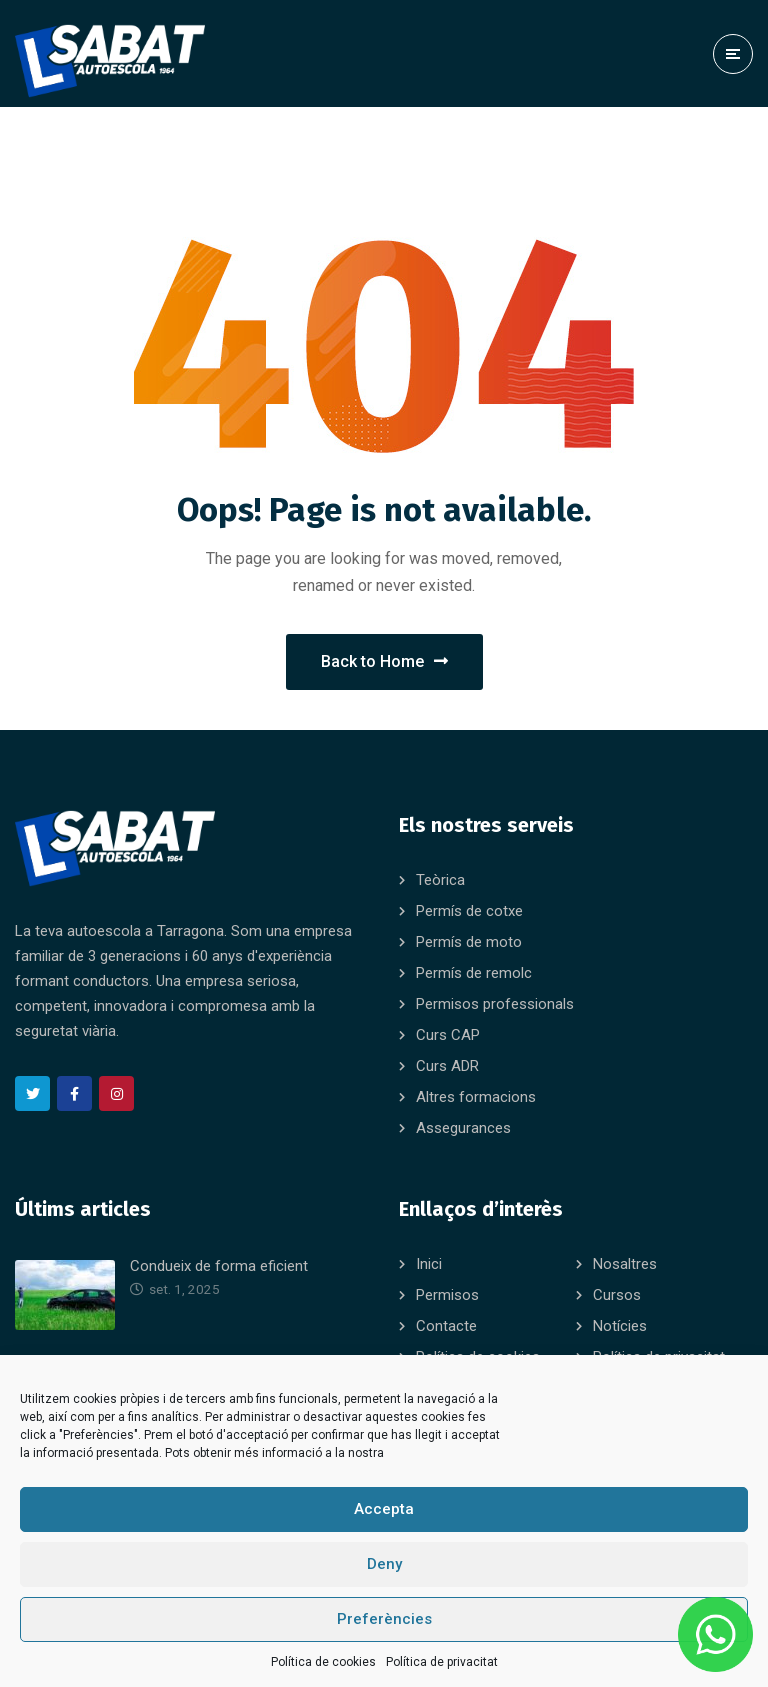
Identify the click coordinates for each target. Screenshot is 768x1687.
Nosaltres (625, 1264)
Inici (429, 1264)
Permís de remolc (474, 973)
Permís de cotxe (469, 911)
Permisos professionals (495, 1004)
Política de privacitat (442, 1662)
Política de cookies (323, 1662)
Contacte (446, 1326)
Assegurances (463, 1128)
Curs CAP (448, 1035)
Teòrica (440, 880)
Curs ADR (447, 1066)
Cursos (617, 1295)
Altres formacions (476, 1097)
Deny (384, 1564)
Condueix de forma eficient (219, 1266)
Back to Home (384, 661)
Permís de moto (469, 942)
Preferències (384, 1619)
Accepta (384, 1509)
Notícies (620, 1326)
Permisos (447, 1295)
